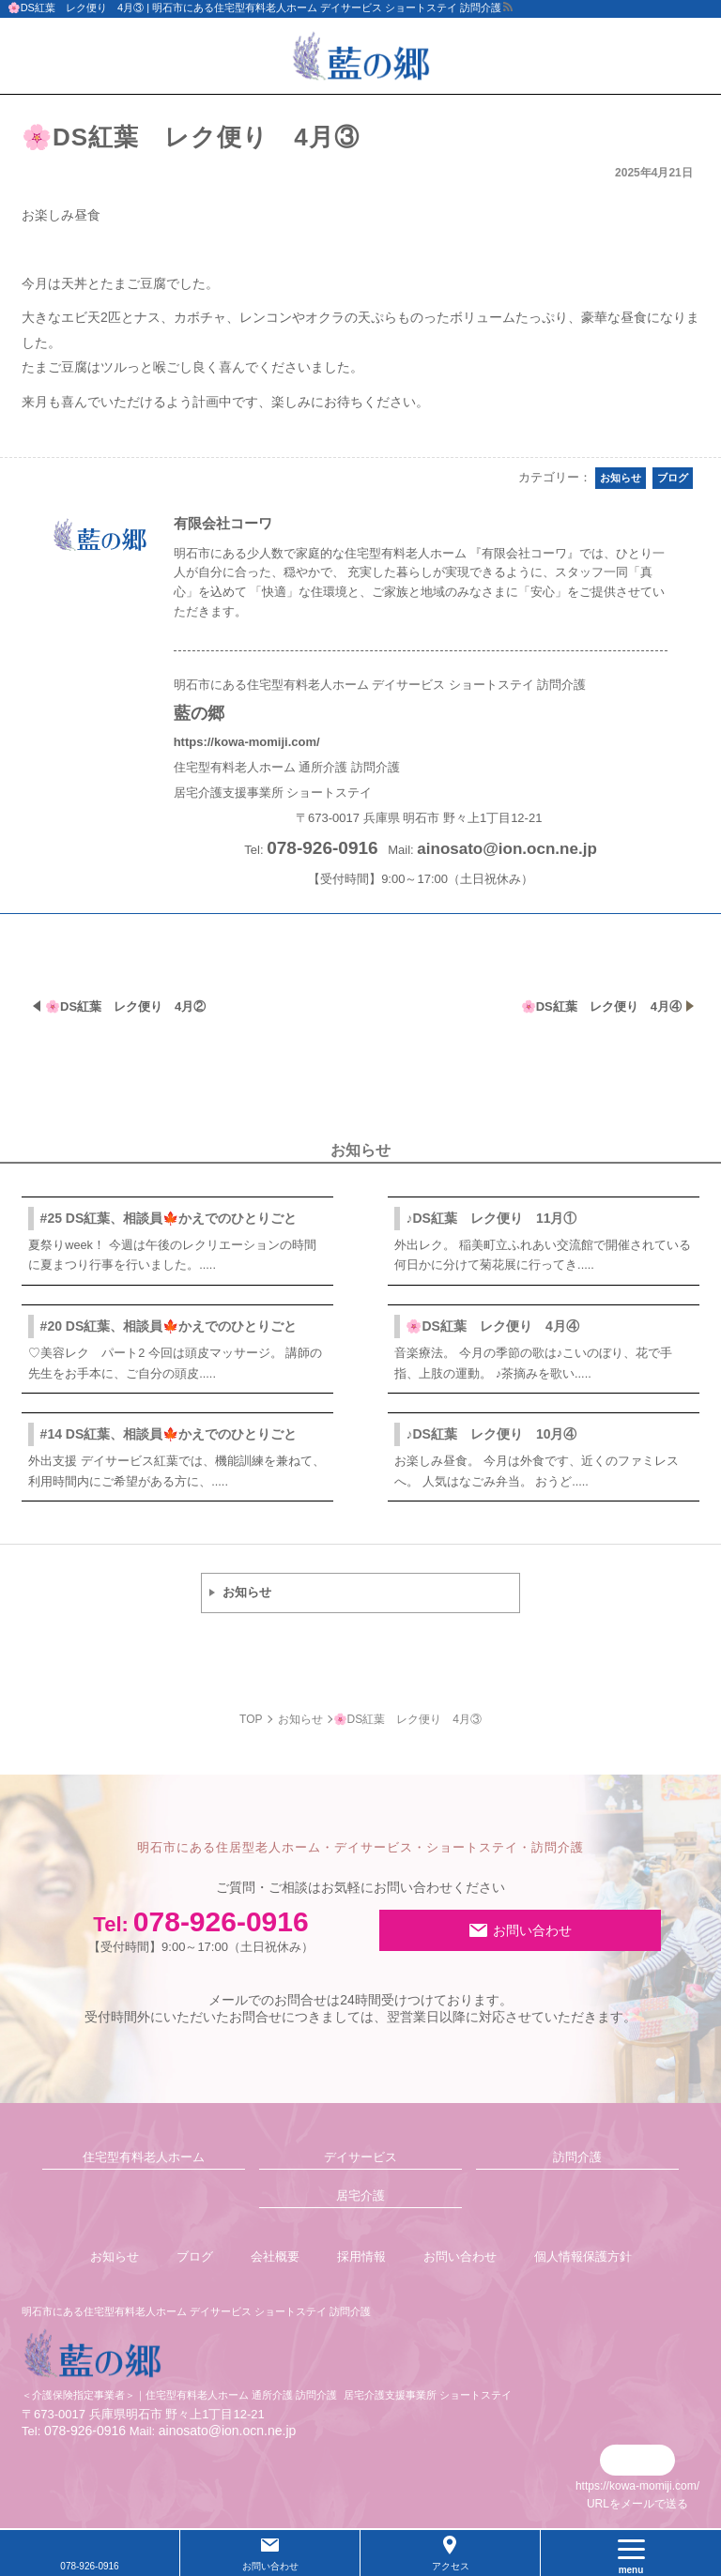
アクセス (450, 2566)
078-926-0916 (201, 1930)
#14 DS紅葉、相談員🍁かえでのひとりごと (169, 1433)
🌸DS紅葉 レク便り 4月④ (492, 1326)
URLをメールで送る (637, 2503)
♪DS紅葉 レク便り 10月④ (491, 1433)
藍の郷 (199, 713)
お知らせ (246, 1592)
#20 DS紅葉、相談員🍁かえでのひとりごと (169, 1326)
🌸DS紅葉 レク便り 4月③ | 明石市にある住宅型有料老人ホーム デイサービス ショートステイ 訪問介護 (255, 7)
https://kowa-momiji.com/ (247, 742)
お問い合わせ (532, 1930)
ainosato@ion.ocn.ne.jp (506, 849)
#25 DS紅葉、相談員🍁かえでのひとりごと (169, 1218)
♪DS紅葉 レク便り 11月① (491, 1218)
